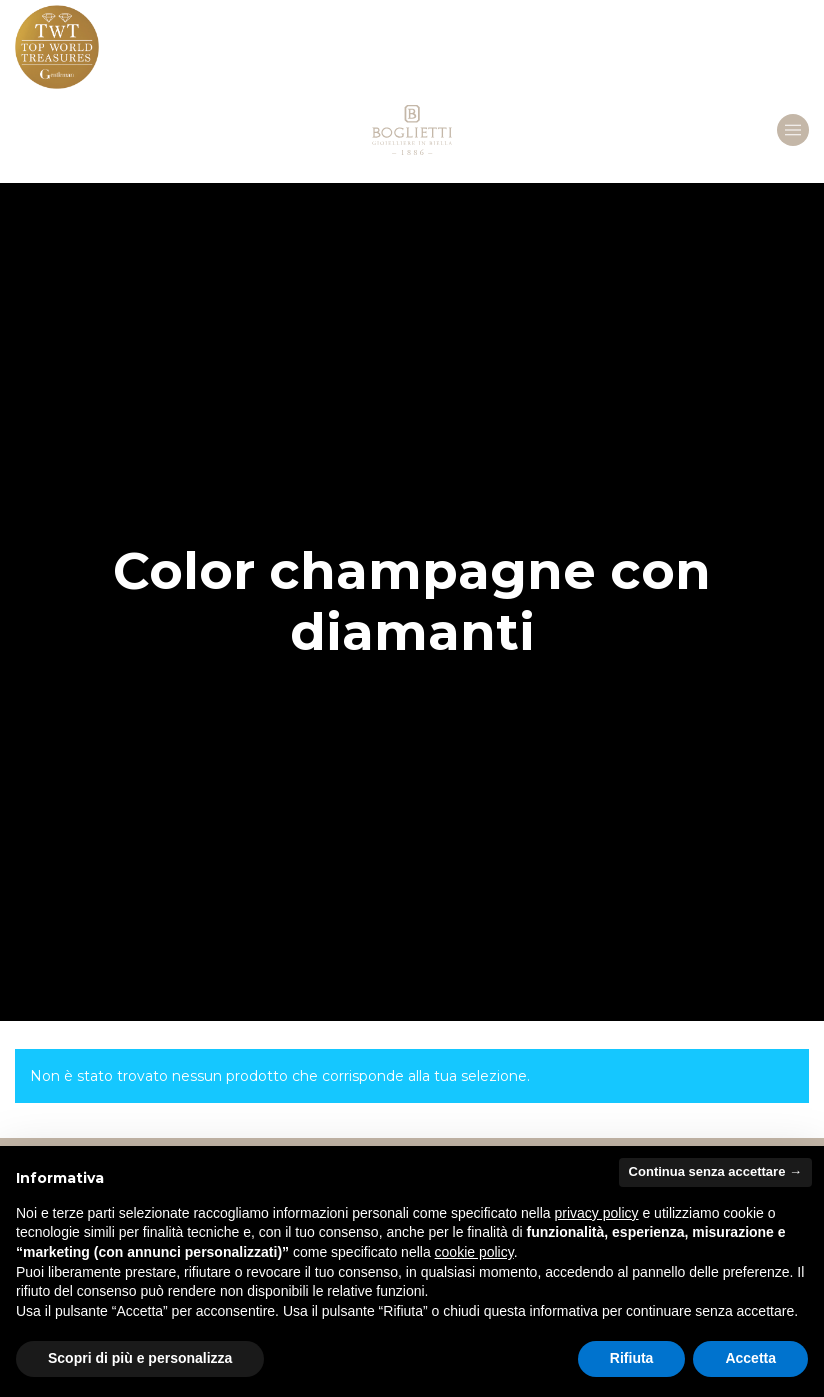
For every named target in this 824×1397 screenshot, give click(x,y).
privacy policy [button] (597, 1213)
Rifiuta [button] (632, 1358)
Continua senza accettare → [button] (715, 1171)
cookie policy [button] (474, 1252)
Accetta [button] (750, 1358)
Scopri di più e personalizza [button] (140, 1358)
